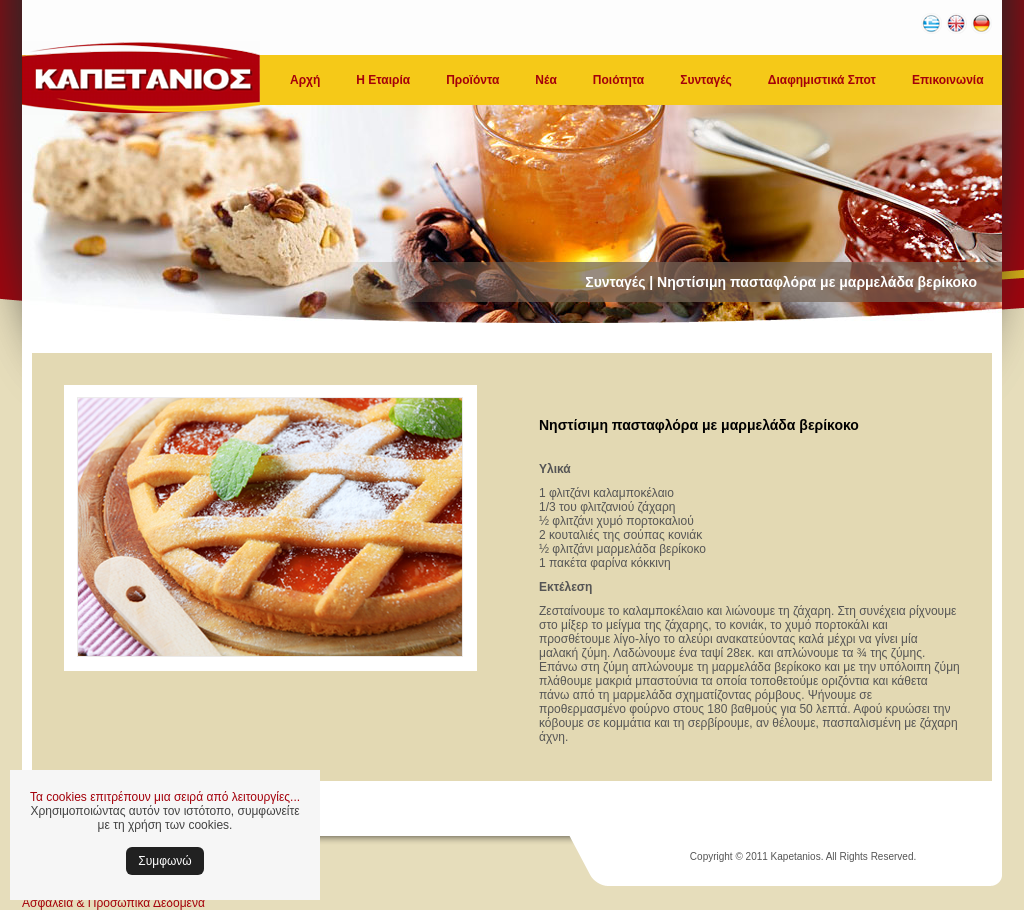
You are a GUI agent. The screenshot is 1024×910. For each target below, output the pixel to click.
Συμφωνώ (164, 861)
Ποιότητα (618, 80)
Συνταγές (706, 80)
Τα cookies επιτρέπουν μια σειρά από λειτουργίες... (165, 797)
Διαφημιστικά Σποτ (822, 80)
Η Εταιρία (383, 80)
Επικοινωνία (948, 80)
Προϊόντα (472, 80)
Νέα (545, 80)
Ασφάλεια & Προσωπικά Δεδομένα (113, 903)
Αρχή (305, 80)
